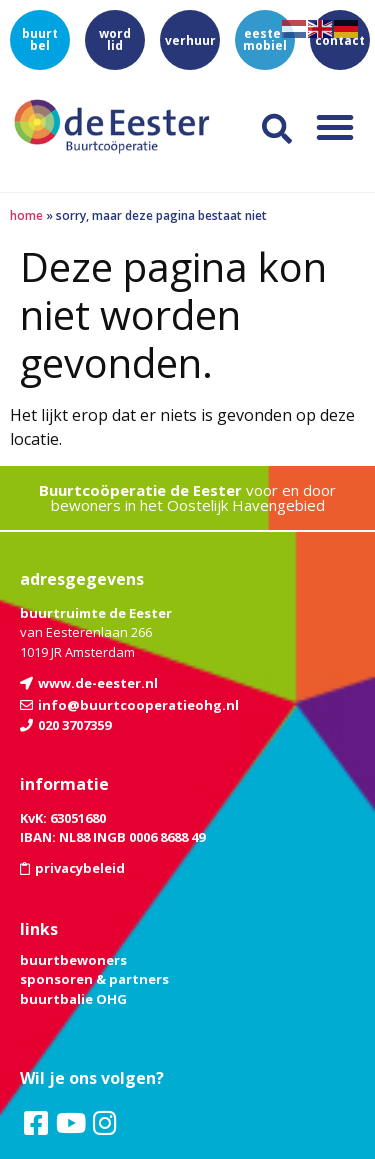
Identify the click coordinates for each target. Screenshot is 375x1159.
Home (26, 215)
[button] (335, 127)
